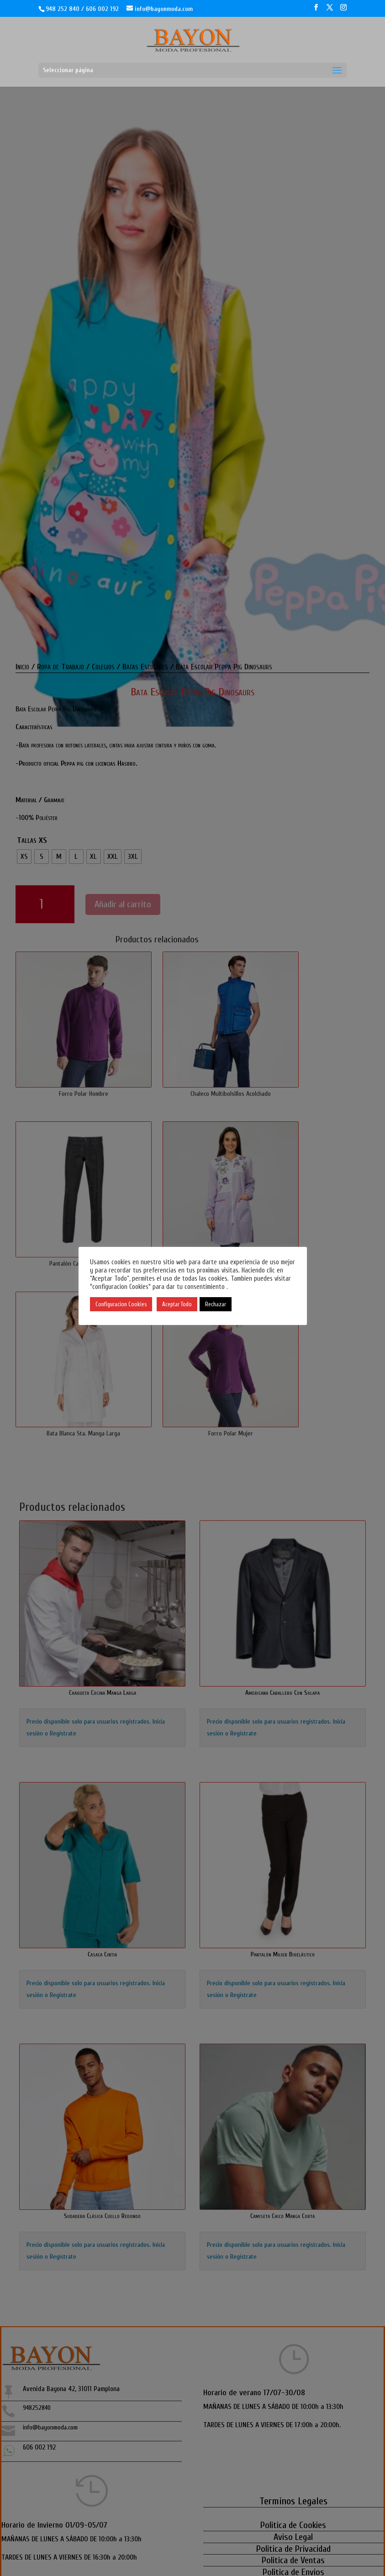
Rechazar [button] (215, 1304)
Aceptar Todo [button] (177, 1304)
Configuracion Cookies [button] (121, 1304)
